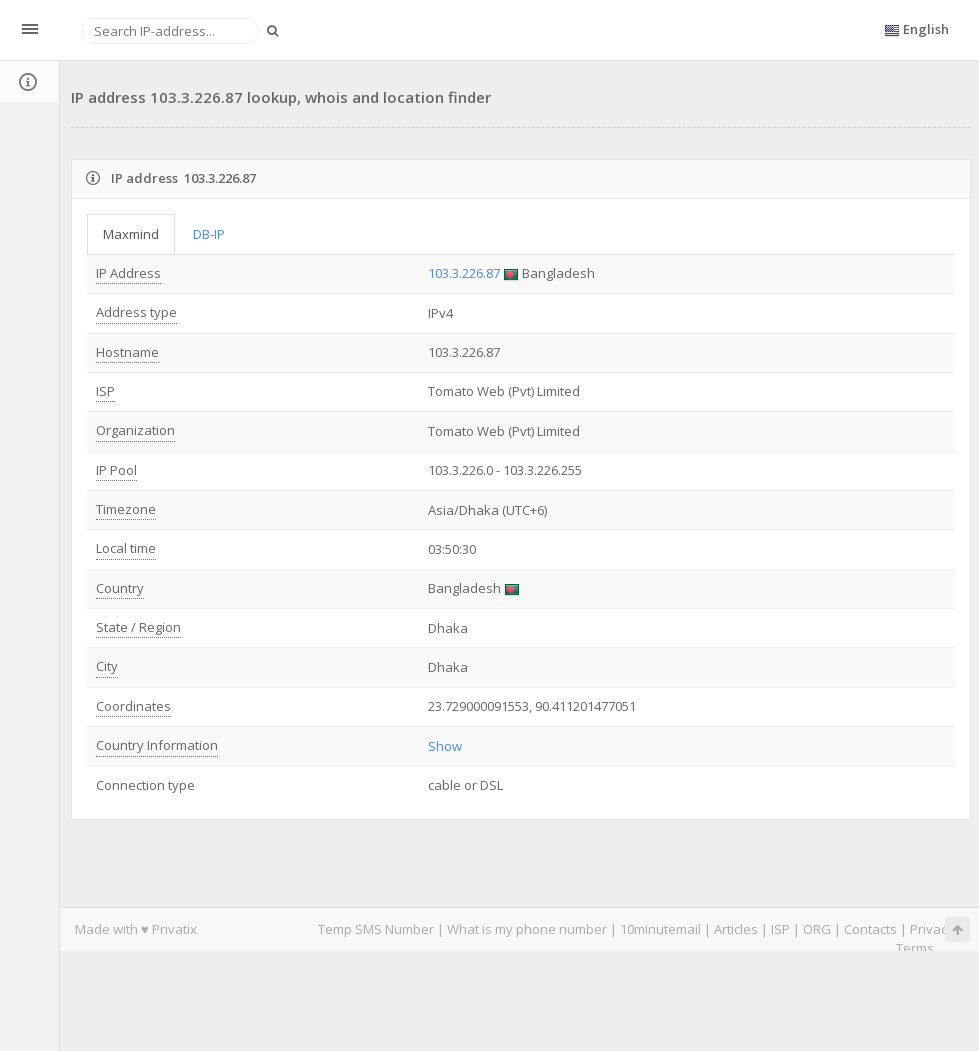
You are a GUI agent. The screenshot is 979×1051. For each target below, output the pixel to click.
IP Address (128, 273)
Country (120, 588)
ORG (817, 929)
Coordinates (133, 706)
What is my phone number (527, 929)
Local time (126, 548)
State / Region (138, 627)
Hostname (127, 352)
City (107, 666)
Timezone (126, 509)
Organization (135, 430)
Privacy (932, 929)
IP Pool (116, 470)
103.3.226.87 (464, 273)
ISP (105, 391)
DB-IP (209, 234)
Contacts (870, 929)
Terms (915, 948)
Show (445, 746)
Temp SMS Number (376, 929)
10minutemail (660, 929)
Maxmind (131, 234)
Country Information (157, 745)
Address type (136, 312)
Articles (736, 929)
